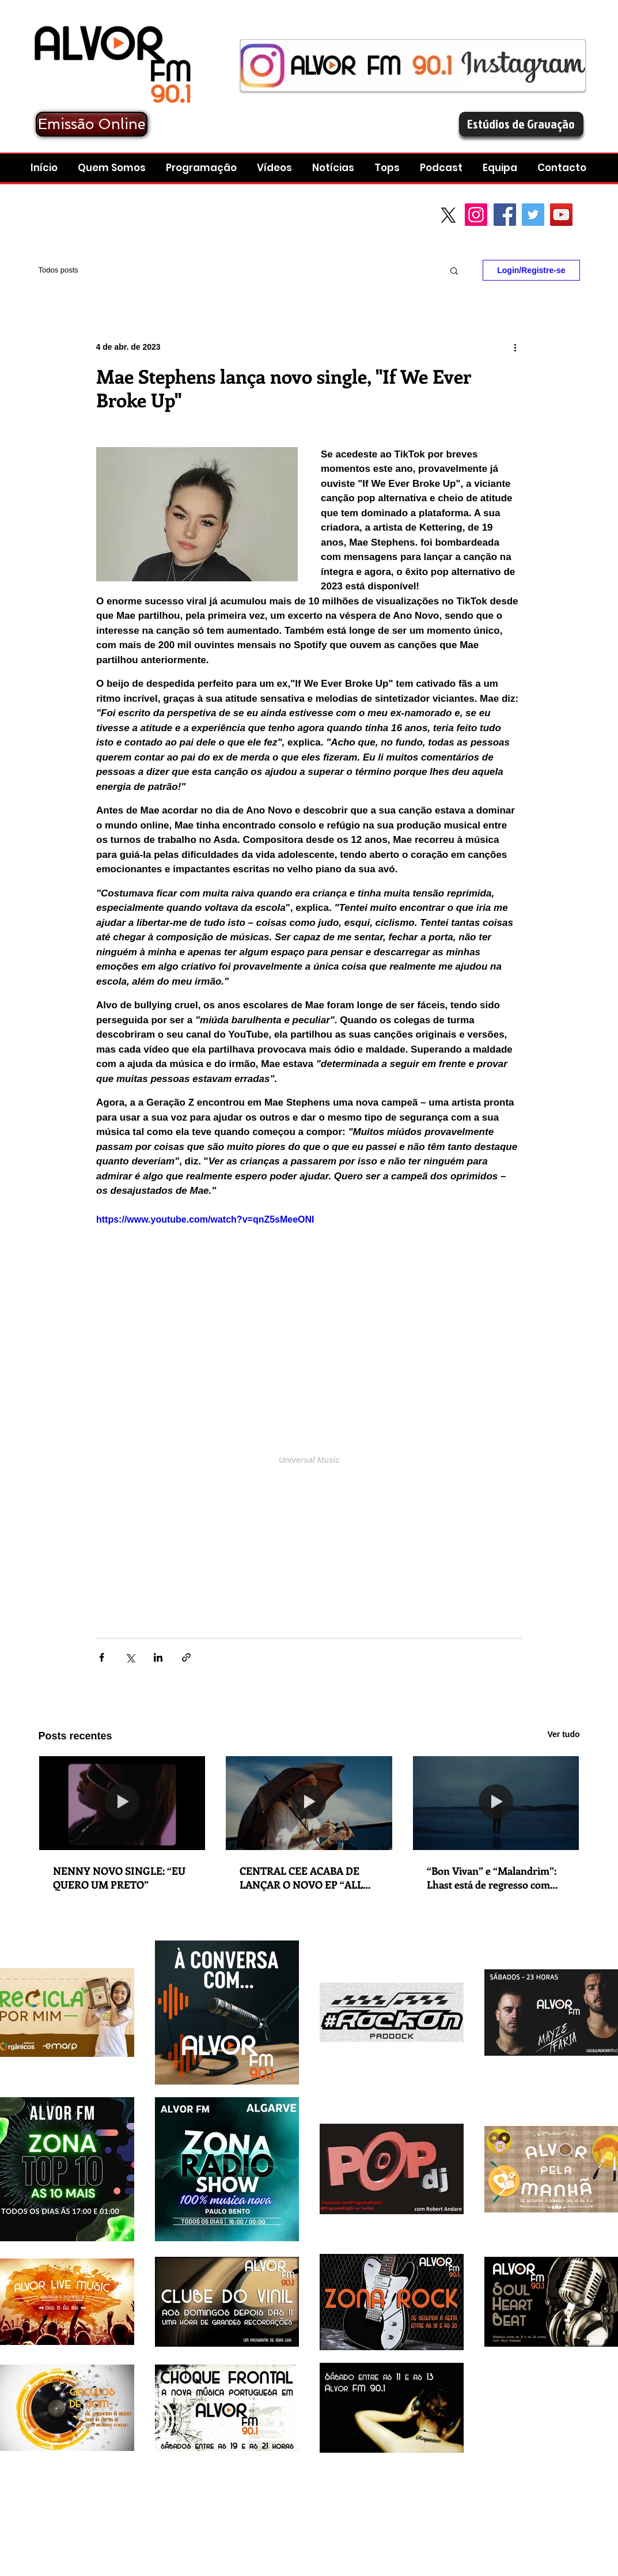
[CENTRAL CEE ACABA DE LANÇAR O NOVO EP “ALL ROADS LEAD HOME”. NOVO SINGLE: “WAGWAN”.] (309, 1802)
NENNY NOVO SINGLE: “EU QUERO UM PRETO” (119, 1878)
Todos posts (58, 270)
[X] (448, 215)
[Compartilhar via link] (186, 1657)
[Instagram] (476, 214)
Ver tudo (563, 1734)
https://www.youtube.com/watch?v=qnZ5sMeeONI (205, 1219)
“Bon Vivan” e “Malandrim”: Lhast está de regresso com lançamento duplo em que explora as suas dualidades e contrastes (491, 1878)
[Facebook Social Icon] (505, 214)
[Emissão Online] (91, 124)
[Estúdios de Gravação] (521, 124)
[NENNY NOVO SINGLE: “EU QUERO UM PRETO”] (122, 1802)
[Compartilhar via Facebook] (101, 1657)
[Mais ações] (515, 347)
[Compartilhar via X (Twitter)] (129, 1657)
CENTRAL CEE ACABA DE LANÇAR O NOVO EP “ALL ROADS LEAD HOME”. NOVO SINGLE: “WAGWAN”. (307, 1878)
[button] (442, 168)
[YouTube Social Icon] (561, 214)
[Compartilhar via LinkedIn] (158, 1657)
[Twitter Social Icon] (533, 214)
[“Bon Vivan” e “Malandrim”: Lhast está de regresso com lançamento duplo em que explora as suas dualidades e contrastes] (496, 1802)
